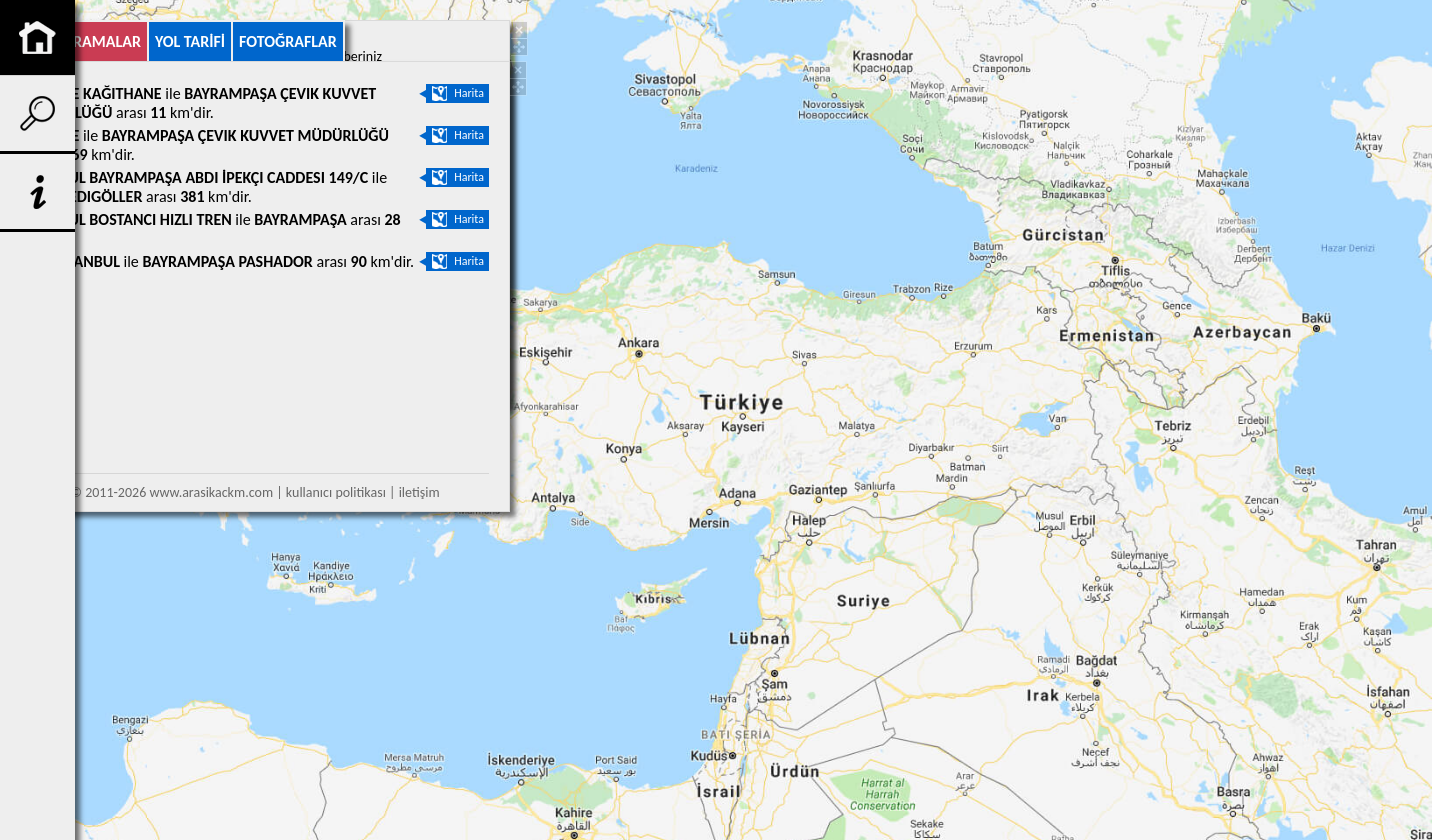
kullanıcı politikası (336, 492)
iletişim (419, 492)
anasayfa (37, 37)
